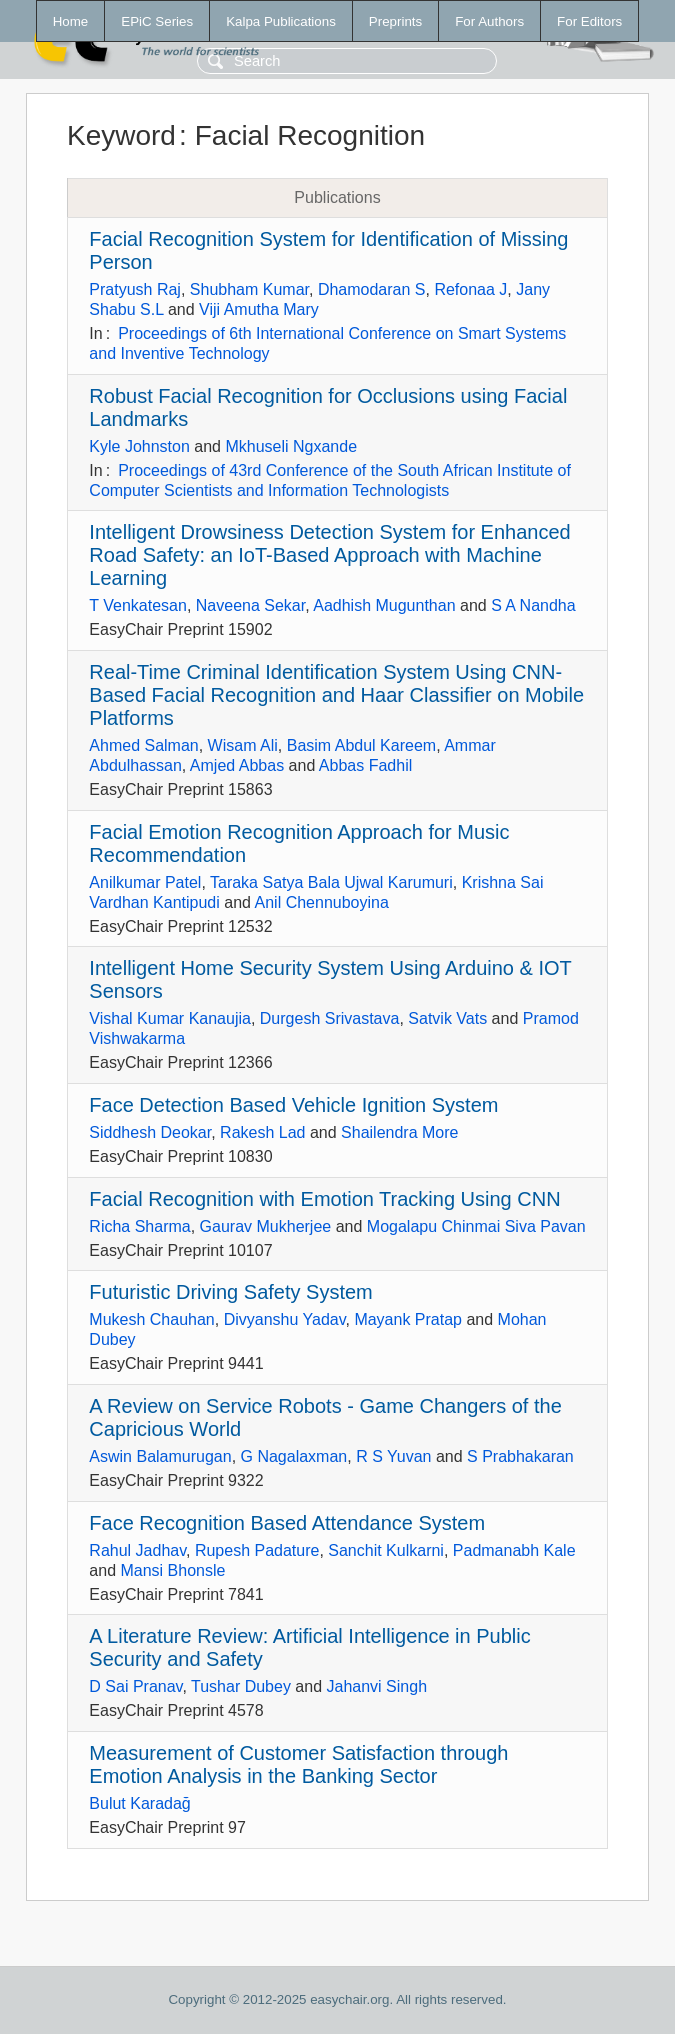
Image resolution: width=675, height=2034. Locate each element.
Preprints (395, 21)
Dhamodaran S (372, 289)
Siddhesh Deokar (150, 1132)
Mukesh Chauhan (151, 1319)
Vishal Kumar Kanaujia (170, 1018)
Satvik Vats (447, 1018)
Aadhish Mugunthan (384, 605)
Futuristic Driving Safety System (230, 1292)
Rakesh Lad (262, 1132)
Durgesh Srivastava (330, 1018)
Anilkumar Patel (145, 882)
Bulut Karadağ (139, 1803)
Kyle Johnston (139, 446)
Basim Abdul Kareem (361, 745)
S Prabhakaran (520, 1456)
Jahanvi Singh (377, 1686)
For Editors (589, 21)
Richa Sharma (139, 1226)
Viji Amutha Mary (259, 309)
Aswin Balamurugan (160, 1456)
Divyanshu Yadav (285, 1319)
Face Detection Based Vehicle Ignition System (293, 1105)
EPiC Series (157, 21)
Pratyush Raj (135, 289)
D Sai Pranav (135, 1686)
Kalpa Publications (281, 21)
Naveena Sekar (250, 605)
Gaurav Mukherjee (266, 1226)
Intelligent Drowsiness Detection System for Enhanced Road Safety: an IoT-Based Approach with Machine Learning (329, 555)
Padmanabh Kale (514, 1550)
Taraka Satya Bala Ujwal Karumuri (331, 882)
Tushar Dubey (241, 1686)
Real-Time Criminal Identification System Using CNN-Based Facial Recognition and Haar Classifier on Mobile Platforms (336, 695)
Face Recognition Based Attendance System (287, 1523)
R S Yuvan (393, 1456)
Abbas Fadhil (365, 765)
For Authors (489, 21)
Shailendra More (399, 1132)
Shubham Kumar (249, 289)
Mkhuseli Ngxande (291, 446)
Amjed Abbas (237, 765)
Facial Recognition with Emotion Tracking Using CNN (324, 1199)
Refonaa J (470, 289)
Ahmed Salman (143, 745)
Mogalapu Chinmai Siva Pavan (476, 1226)
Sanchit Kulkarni (386, 1550)
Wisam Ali (243, 745)
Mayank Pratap (408, 1319)
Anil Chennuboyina (322, 902)
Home (71, 21)
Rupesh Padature (257, 1550)
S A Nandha (533, 605)
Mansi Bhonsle (172, 1570)
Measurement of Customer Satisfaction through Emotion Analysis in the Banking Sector (298, 1764)
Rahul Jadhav (137, 1550)
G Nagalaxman (294, 1456)
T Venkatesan (138, 605)
